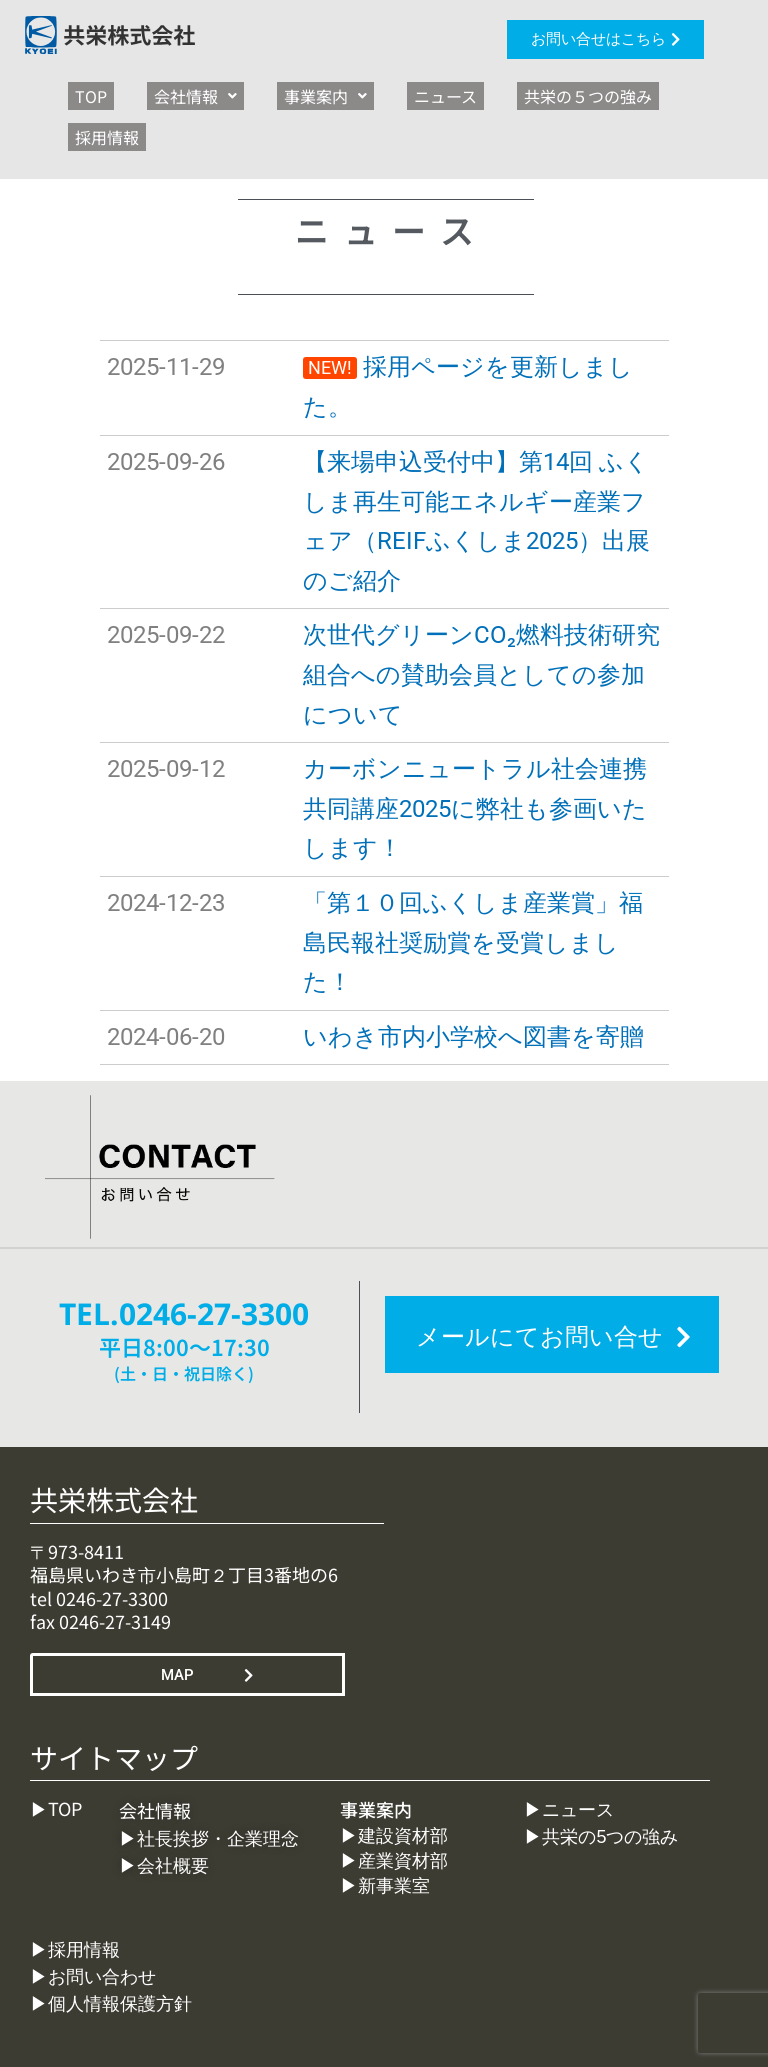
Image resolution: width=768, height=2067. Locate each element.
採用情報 (654, 90)
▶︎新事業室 (385, 1833)
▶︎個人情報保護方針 (111, 1951)
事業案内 (290, 90)
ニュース (396, 90)
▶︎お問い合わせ (93, 1924)
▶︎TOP (56, 1755)
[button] (174, 90)
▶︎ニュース (569, 1757)
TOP (84, 90)
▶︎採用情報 (75, 1897)
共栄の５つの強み (525, 90)
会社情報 (174, 90)
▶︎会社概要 (164, 1813)
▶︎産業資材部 (401, 1808)
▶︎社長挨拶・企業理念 (214, 1786)
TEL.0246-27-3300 (184, 1260)
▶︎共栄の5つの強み (601, 1784)
